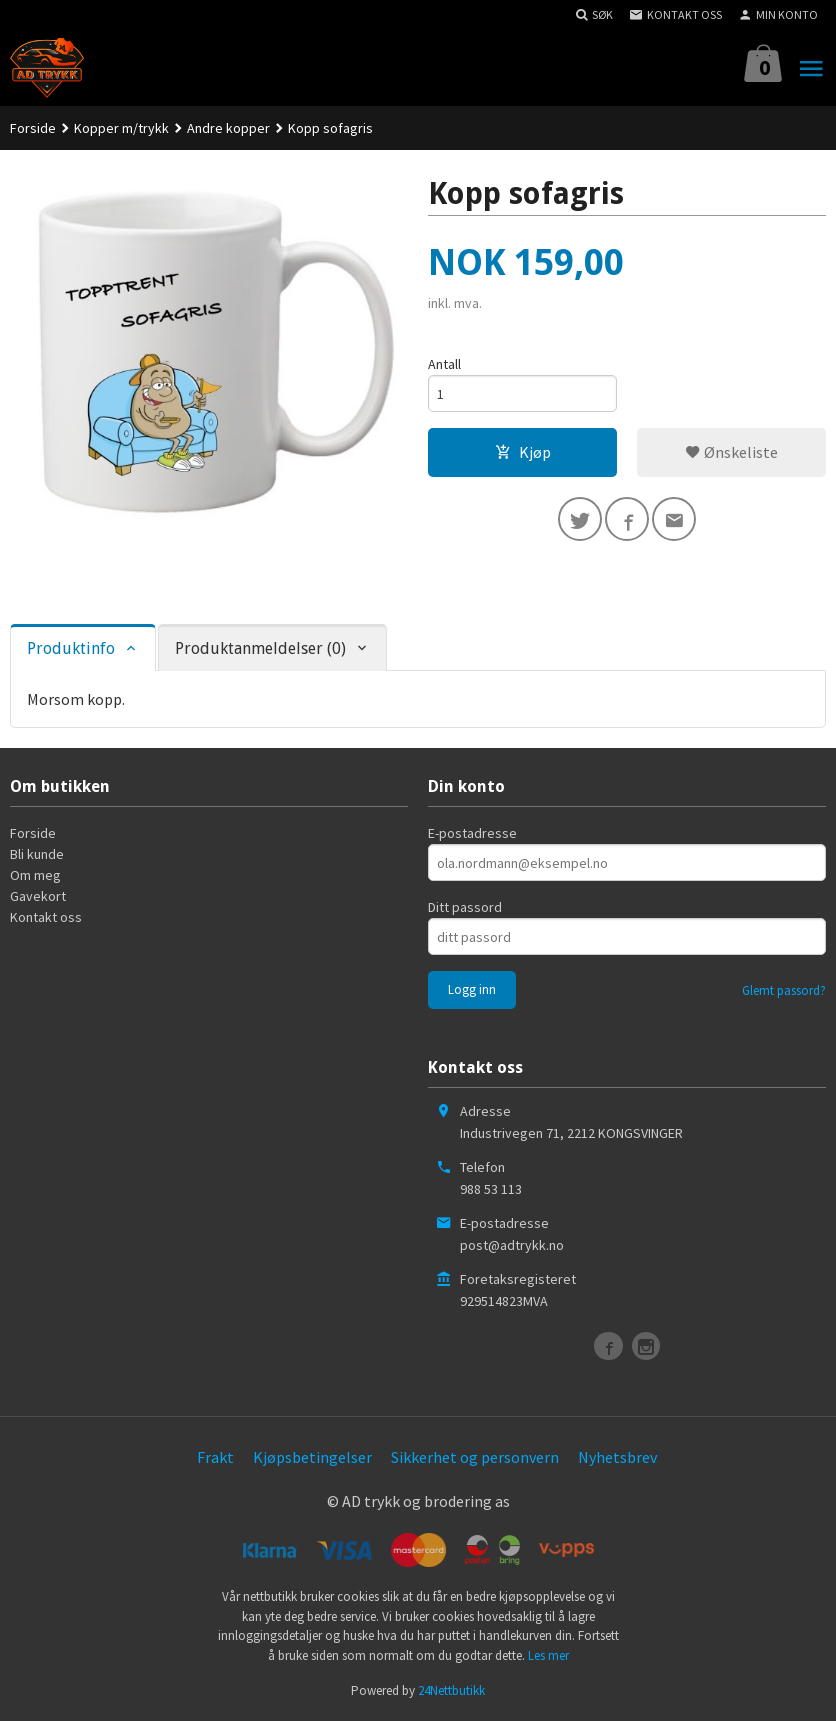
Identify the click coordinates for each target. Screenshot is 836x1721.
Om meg (35, 875)
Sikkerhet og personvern (475, 1457)
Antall (444, 364)
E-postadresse (472, 833)
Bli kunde (37, 854)
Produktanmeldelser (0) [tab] (260, 648)
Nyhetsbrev (617, 1457)
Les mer (548, 1655)
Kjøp (523, 452)
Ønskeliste (731, 452)
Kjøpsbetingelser (312, 1457)
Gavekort (38, 896)
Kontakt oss (46, 917)
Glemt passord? (784, 990)
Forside (33, 128)
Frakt (215, 1457)
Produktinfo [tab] (71, 648)
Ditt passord (465, 907)
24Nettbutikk (451, 1690)
